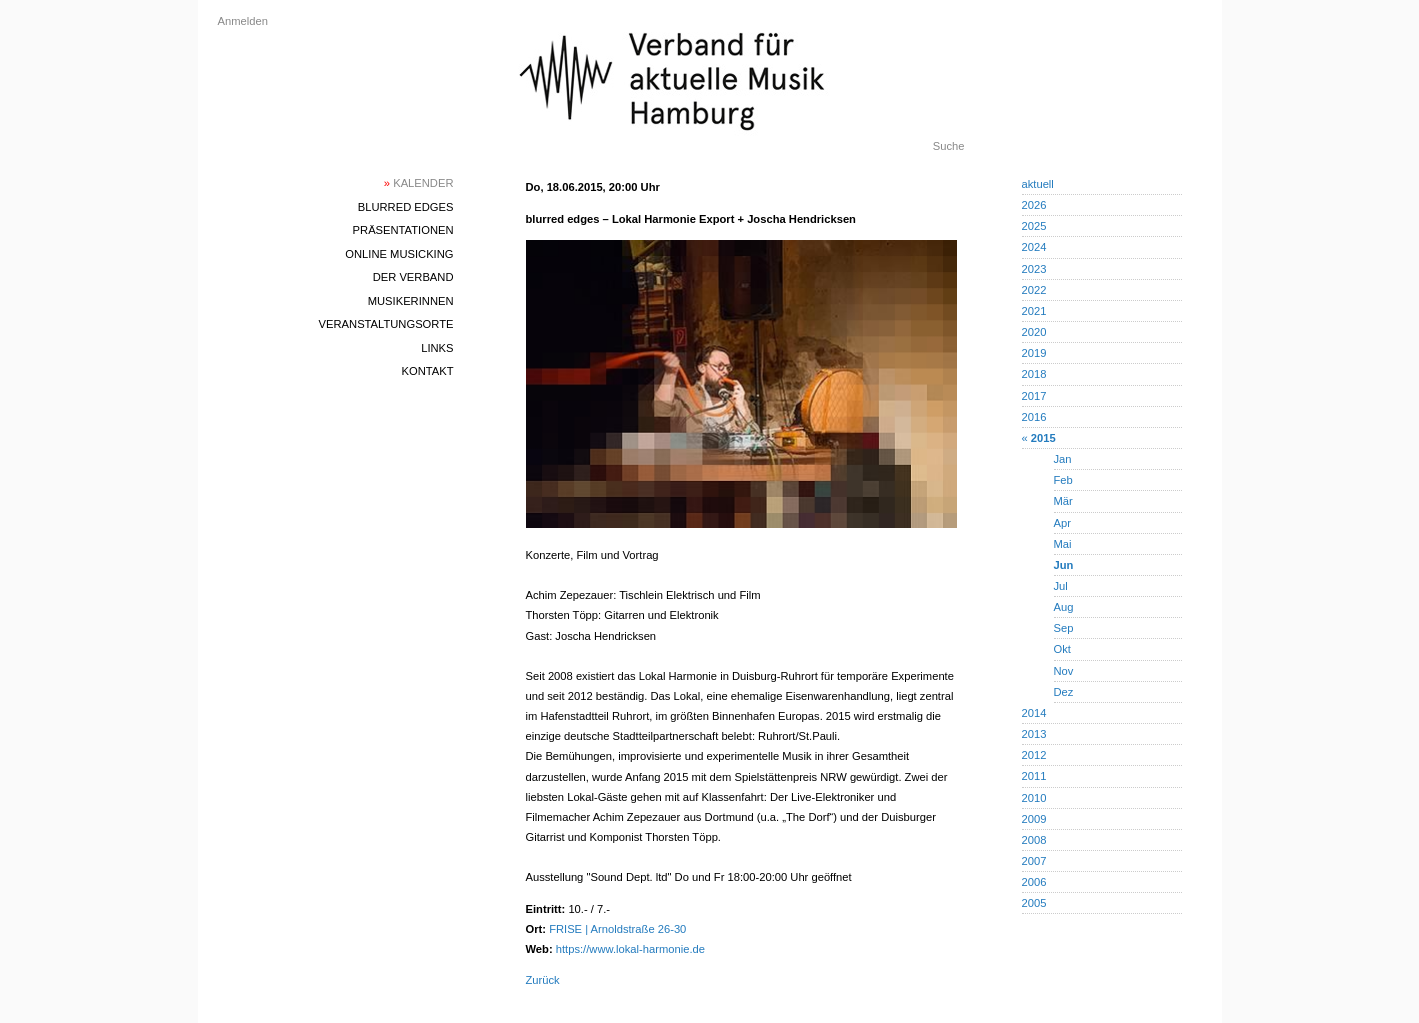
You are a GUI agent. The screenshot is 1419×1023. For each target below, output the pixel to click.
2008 (1034, 840)
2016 (1034, 417)
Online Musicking (399, 254)
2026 (1034, 205)
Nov (1064, 671)
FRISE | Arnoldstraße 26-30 (617, 929)
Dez (1064, 692)
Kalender (419, 183)
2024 (1034, 247)
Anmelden (243, 21)
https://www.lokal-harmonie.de (630, 949)
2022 (1034, 290)
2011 (1034, 776)
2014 (1034, 713)
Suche (949, 146)
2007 (1034, 861)
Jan (1063, 459)
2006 (1034, 882)
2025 (1034, 226)
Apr (1062, 523)
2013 (1034, 734)
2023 (1034, 269)
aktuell (1038, 184)
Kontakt (427, 371)
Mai (1063, 544)
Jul (1061, 586)
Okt (1062, 649)
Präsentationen (403, 230)
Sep (1064, 628)
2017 (1034, 396)
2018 (1034, 374)
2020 (1034, 332)
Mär (1063, 501)
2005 (1034, 903)
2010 (1034, 798)
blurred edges (406, 207)
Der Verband (413, 277)
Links (437, 348)
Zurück (543, 980)
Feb (1063, 480)
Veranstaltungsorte (386, 324)
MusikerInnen (411, 301)
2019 (1034, 353)
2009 (1034, 819)
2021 (1034, 311)
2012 (1034, 755)
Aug (1064, 607)
